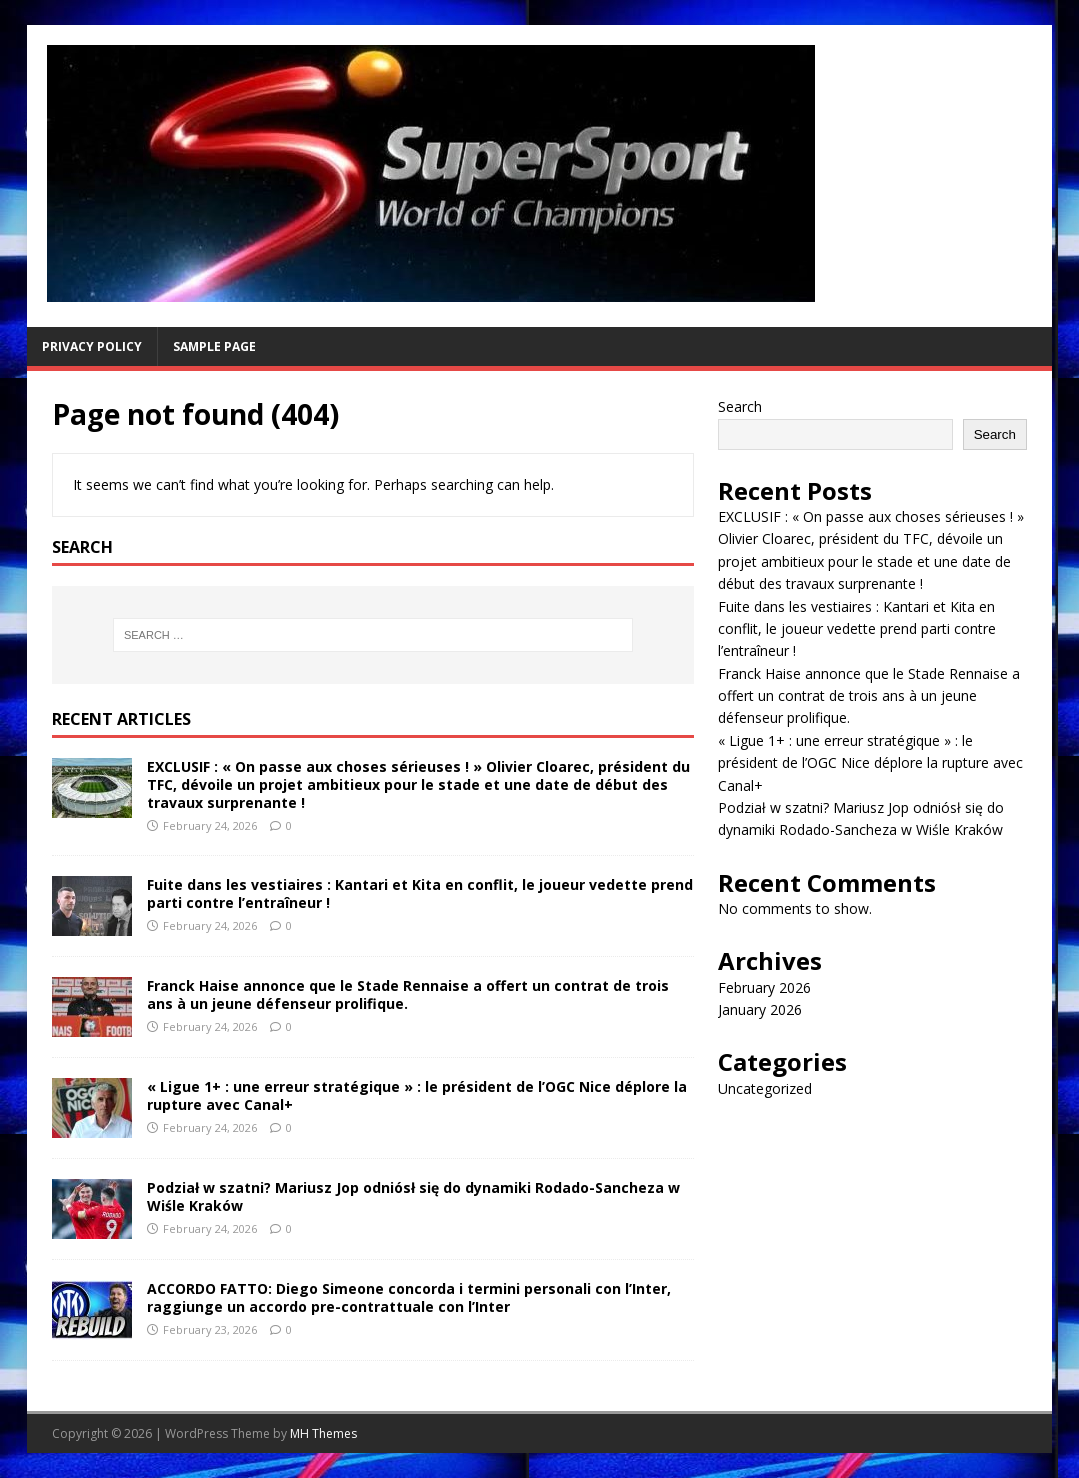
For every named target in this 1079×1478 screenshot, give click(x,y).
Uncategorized (765, 1088)
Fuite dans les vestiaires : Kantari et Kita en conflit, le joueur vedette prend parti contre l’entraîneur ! (420, 893)
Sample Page (214, 346)
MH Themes (323, 1433)
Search (740, 406)
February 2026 (764, 987)
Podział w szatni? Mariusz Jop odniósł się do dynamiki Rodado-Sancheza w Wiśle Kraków (413, 1196)
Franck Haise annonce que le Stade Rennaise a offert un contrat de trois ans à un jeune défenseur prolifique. (408, 994)
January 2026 (760, 1009)
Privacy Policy (92, 346)
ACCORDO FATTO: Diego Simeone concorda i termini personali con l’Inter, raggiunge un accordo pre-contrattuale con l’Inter (409, 1297)
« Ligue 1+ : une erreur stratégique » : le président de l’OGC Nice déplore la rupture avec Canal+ (417, 1095)
